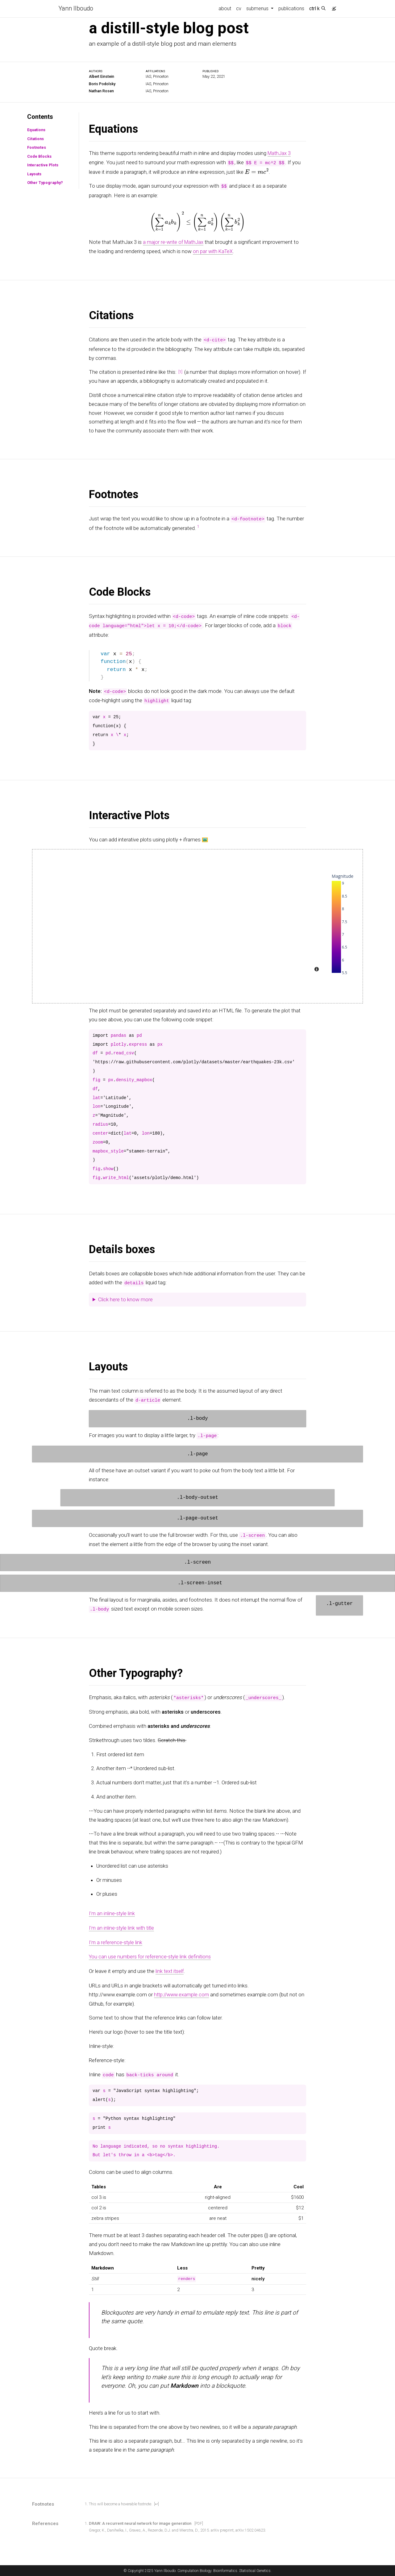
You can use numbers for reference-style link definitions (151, 1954)
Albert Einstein (102, 76)
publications (291, 8)
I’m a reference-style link (116, 1940)
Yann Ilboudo (76, 8)
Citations (34, 138)
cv (238, 8)
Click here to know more (125, 1298)
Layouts (33, 173)
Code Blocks (38, 155)
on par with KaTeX (213, 250)
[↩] (156, 2501)
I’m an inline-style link (112, 1912)
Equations (35, 129)
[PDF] (198, 2520)
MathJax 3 (280, 153)
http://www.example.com (183, 1991)
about (224, 8)
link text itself (170, 1968)
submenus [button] (258, 8)
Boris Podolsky (102, 83)
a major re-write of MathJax (174, 241)
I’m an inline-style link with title (122, 1926)
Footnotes (35, 147)
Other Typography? (44, 182)
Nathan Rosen (101, 91)
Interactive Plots (42, 164)
